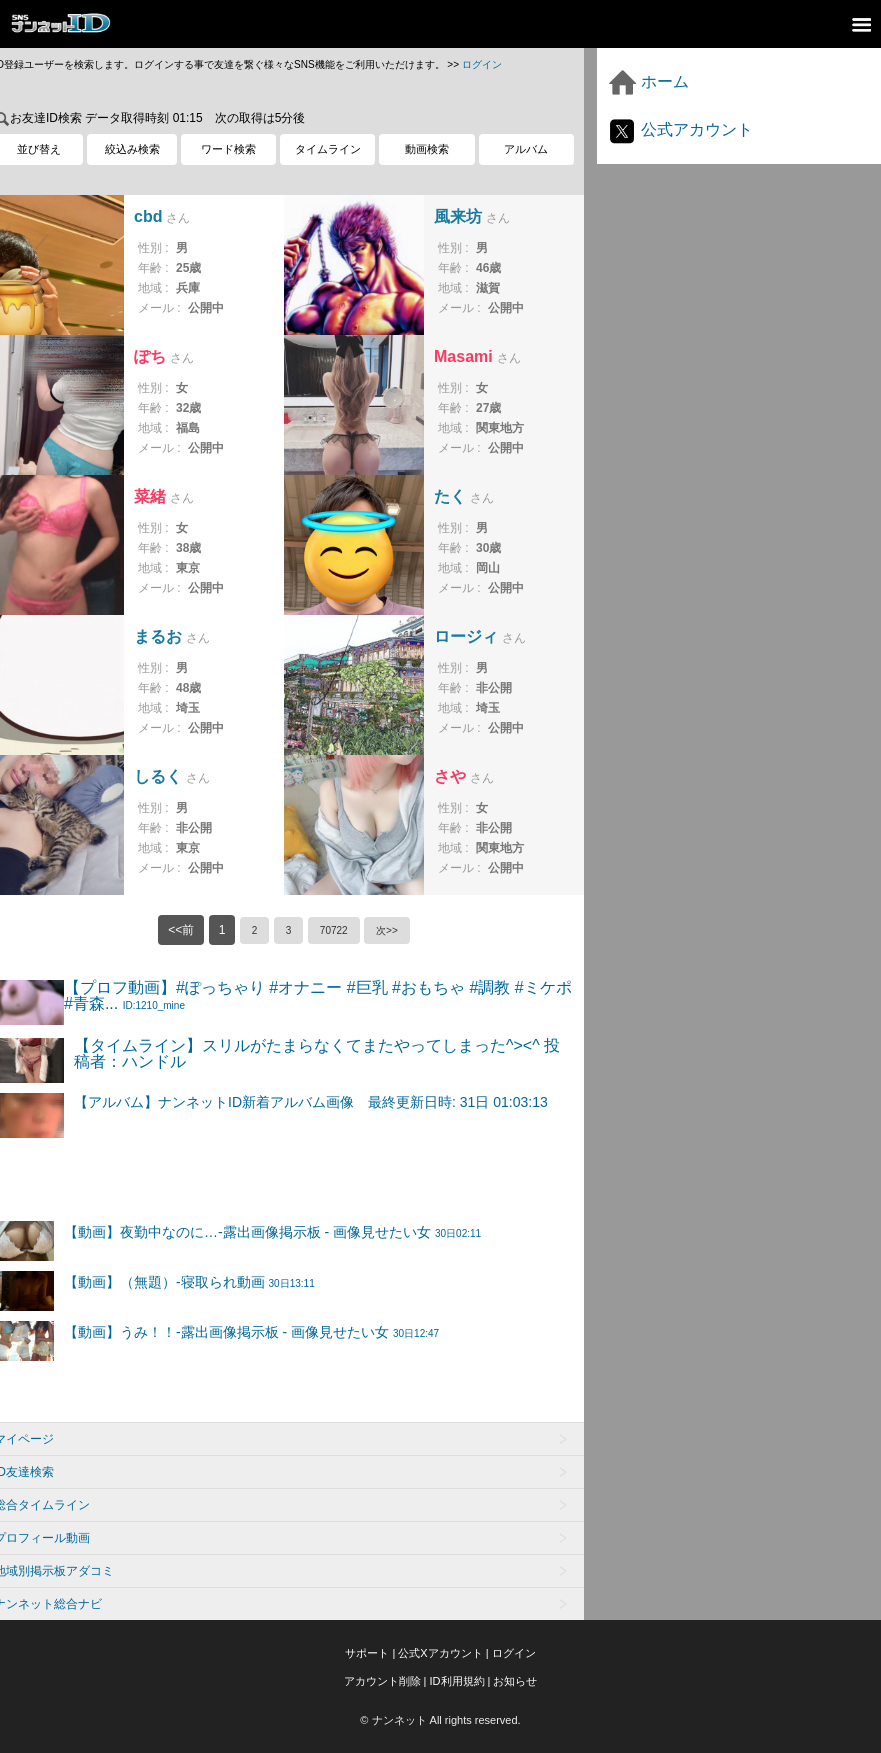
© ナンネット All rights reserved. (440, 1720)
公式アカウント (680, 129)
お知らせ (515, 1681)
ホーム (648, 81)
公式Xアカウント (440, 1653)
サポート (367, 1653)
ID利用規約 (457, 1681)
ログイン (482, 64)
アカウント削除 (382, 1681)
